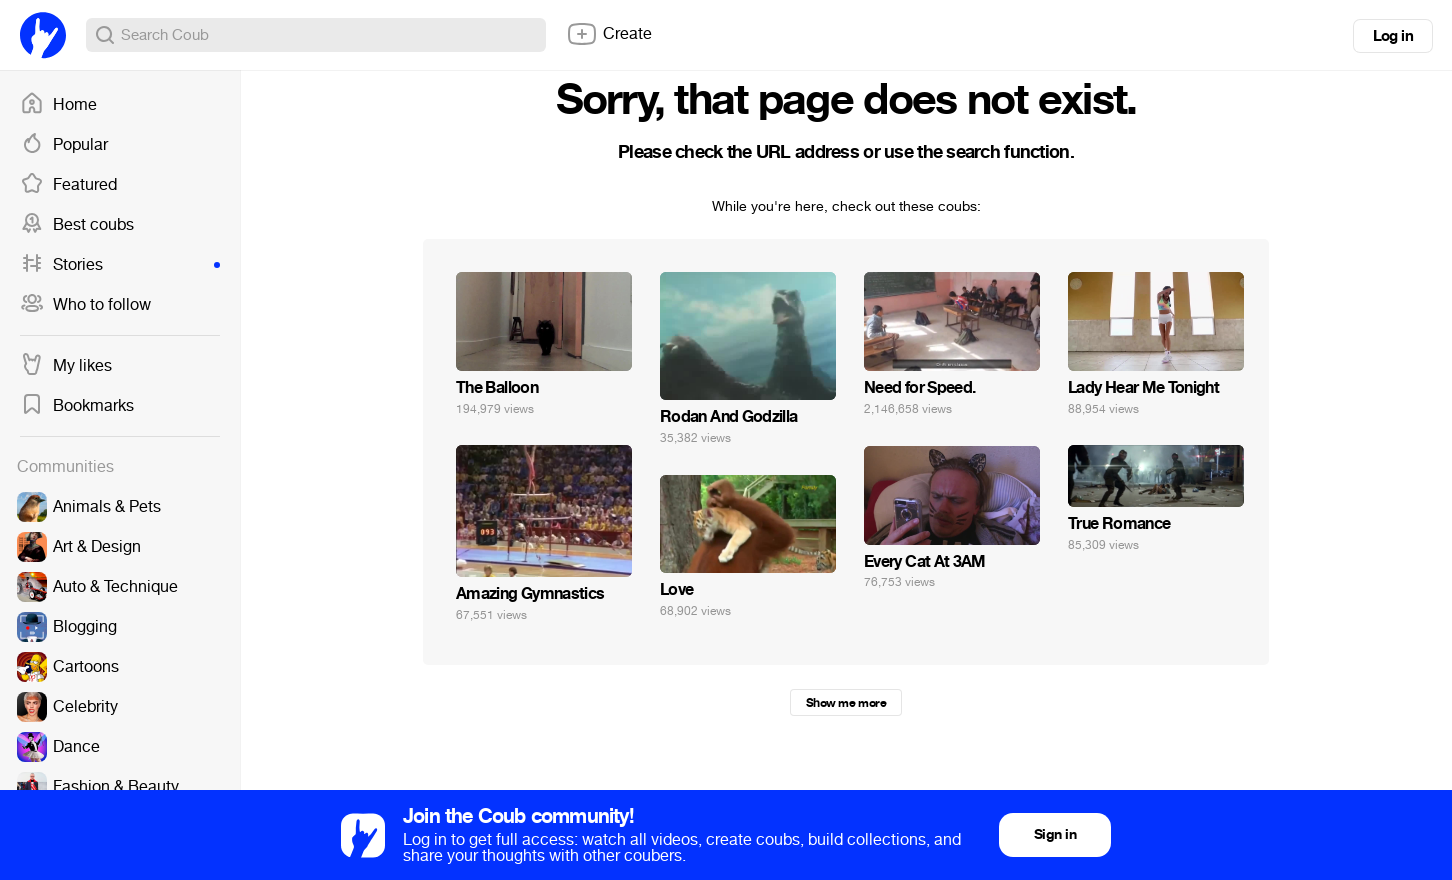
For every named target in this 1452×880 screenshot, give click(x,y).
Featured (68, 185)
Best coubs (77, 225)
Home (58, 105)
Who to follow (85, 305)
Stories (120, 265)
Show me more (846, 703)
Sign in (1055, 834)
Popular (64, 145)
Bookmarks (77, 406)
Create (609, 34)
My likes (66, 366)
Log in (1393, 36)
